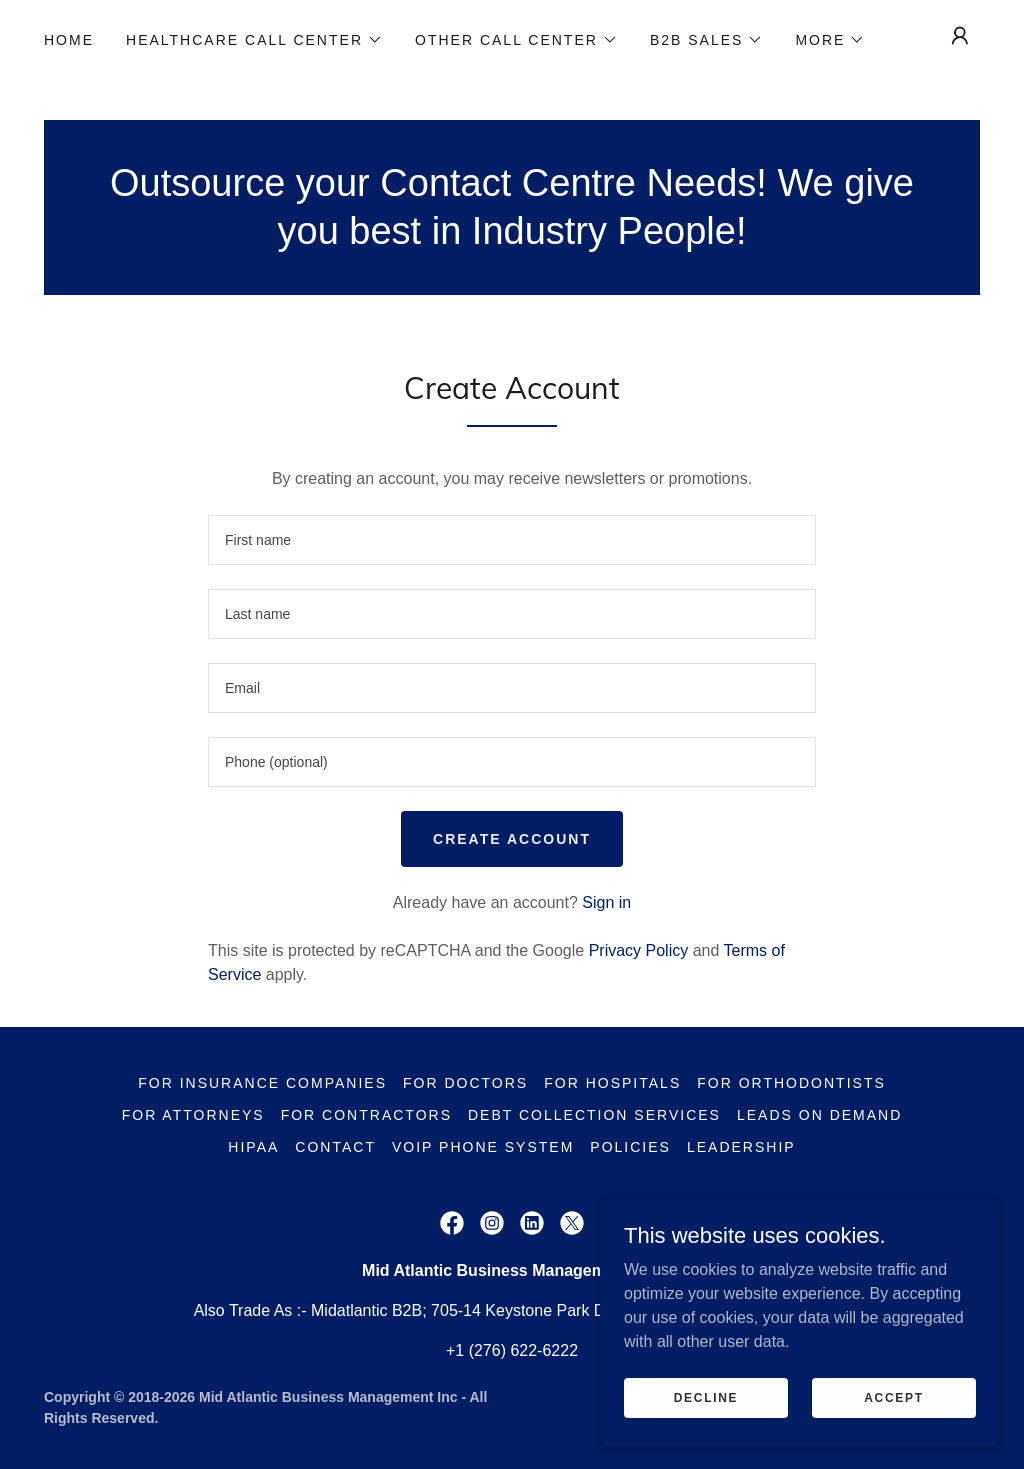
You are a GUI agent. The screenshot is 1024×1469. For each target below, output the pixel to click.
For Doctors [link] (465, 1083)
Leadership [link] (741, 1147)
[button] (254, 40)
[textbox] (512, 540)
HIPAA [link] (253, 1147)
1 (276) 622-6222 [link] (516, 1350)
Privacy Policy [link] (639, 950)
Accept (894, 1397)
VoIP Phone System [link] (483, 1147)
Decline (706, 1397)
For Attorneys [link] (193, 1115)
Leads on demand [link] (819, 1115)
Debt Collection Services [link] (594, 1115)
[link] (452, 1223)
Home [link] (69, 40)
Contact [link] (335, 1147)
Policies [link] (630, 1147)
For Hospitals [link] (612, 1083)
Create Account (512, 839)
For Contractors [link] (366, 1115)
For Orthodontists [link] (791, 1083)
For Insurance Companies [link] (262, 1083)
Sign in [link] (606, 902)
